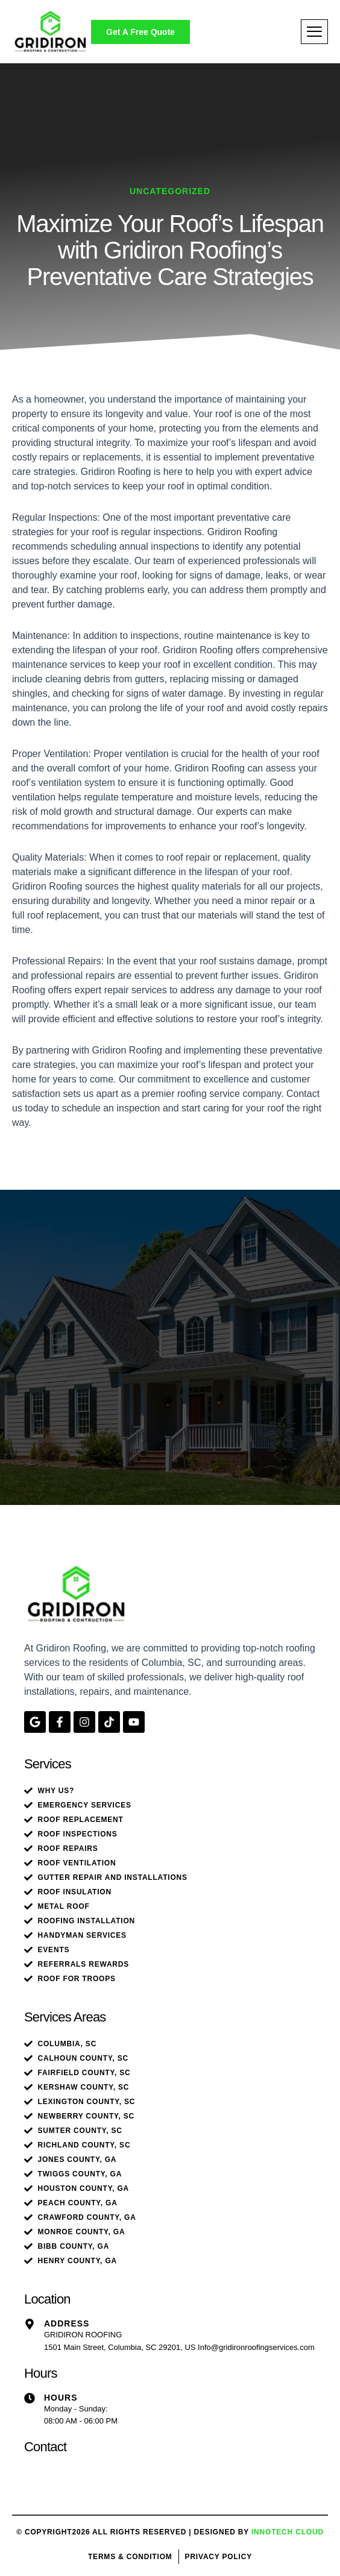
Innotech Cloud (287, 2532)
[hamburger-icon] (314, 31)
